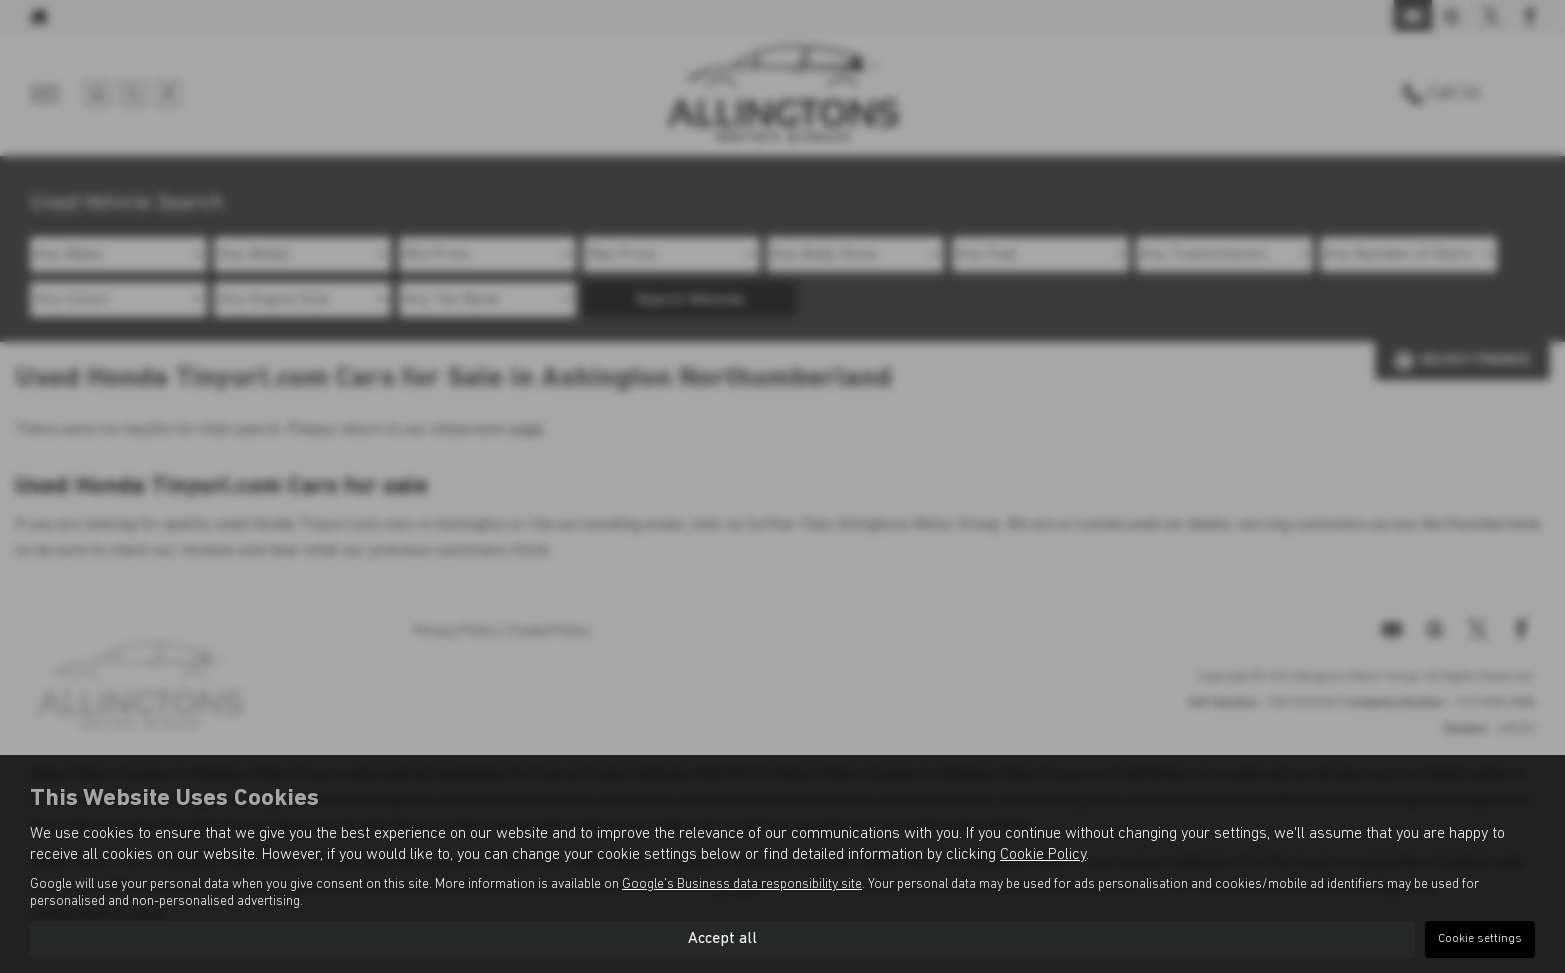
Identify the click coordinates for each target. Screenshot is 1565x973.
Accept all (722, 939)
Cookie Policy (1043, 855)
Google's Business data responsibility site (742, 884)
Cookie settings (1480, 939)
